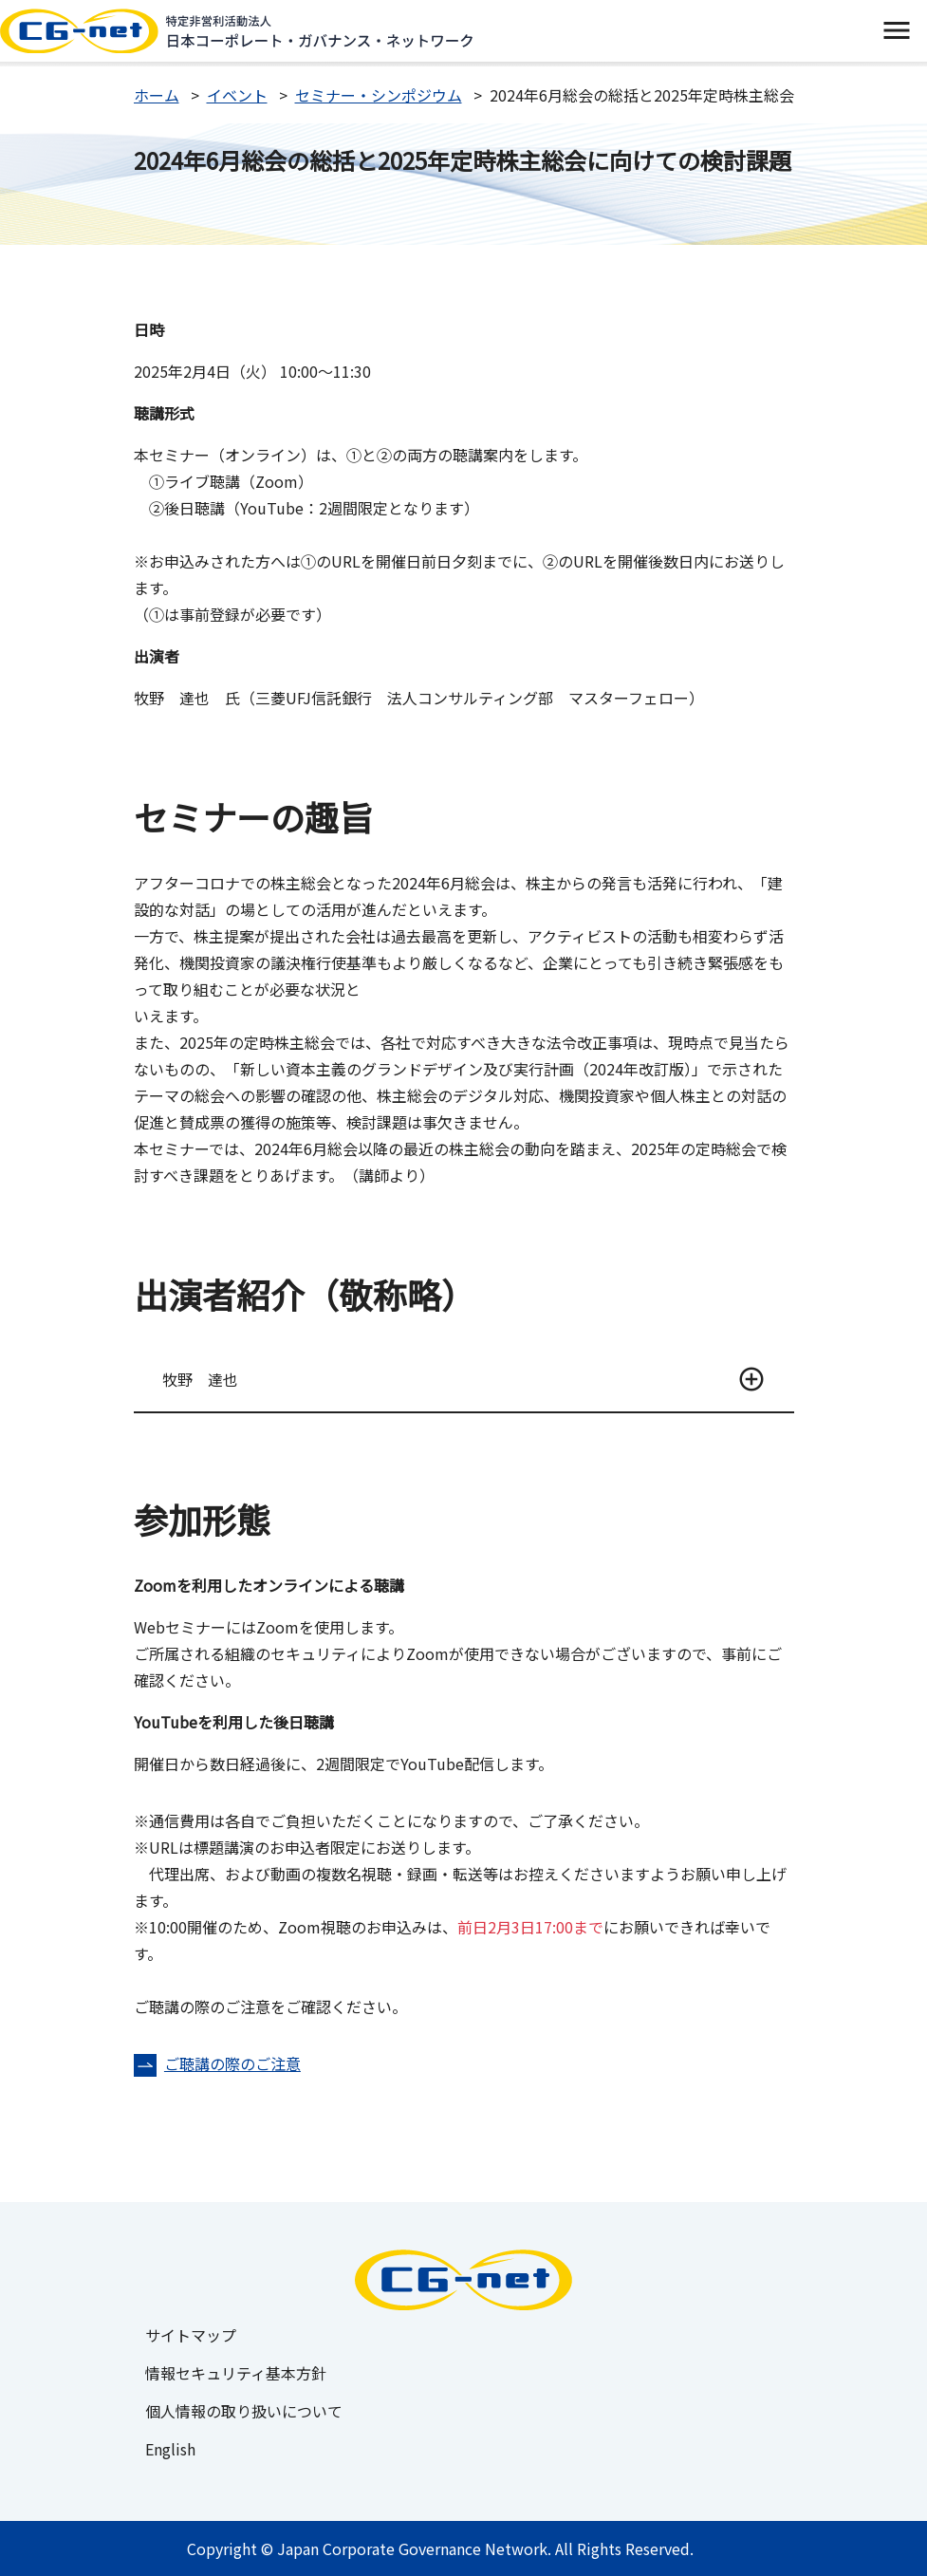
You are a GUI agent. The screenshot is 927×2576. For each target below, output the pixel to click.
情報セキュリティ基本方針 (235, 2372)
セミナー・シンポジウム (378, 95)
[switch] (896, 31)
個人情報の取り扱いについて (244, 2410)
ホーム (156, 95)
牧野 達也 (200, 1379)
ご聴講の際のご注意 (232, 2063)
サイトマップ (190, 2335)
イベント (237, 95)
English (170, 2448)
